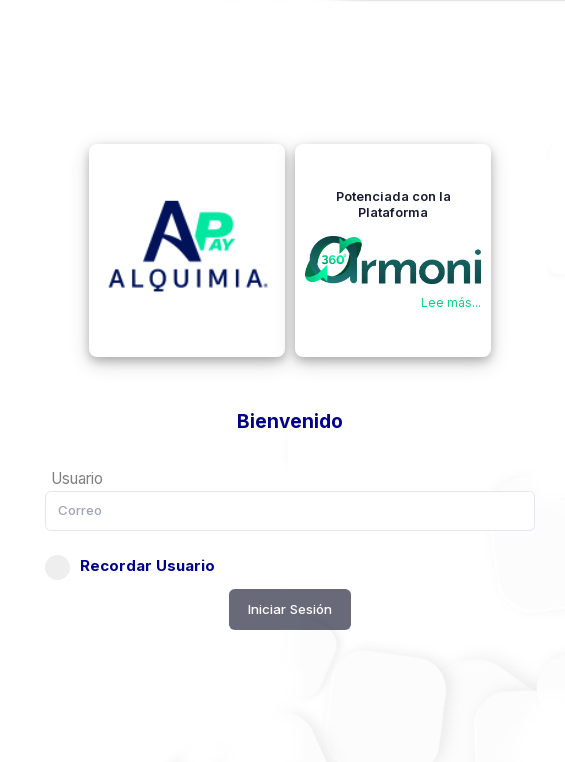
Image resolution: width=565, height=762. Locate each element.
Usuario (77, 478)
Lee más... (451, 302)
